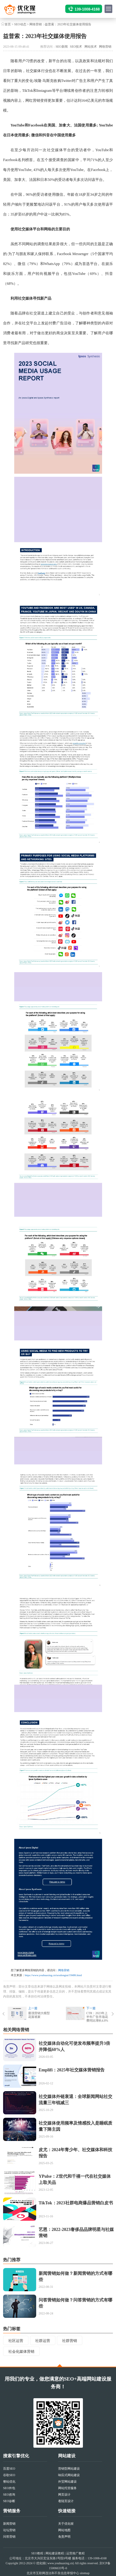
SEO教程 (37, 2553)
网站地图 (64, 2530)
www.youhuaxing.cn (60, 2563)
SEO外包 (9, 2488)
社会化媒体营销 (21, 2351)
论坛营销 (9, 2530)
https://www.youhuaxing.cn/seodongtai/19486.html (53, 1975)
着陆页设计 (66, 2501)
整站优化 (9, 2481)
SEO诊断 (9, 2501)
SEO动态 (20, 24)
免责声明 (64, 2536)
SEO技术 (76, 46)
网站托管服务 (67, 2488)
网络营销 (35, 24)
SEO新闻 (62, 46)
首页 (8, 24)
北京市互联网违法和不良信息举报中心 (53, 2573)
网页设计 (64, 2494)
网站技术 (90, 46)
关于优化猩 (66, 2523)
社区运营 (15, 2341)
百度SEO (9, 2468)
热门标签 (11, 2328)
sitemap (84, 2573)
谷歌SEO (9, 2475)
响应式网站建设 (69, 2475)
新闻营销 (9, 2523)
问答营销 (9, 2536)
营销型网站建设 (69, 2468)
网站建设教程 (54, 2553)
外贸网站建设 (67, 2481)
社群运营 (42, 2341)
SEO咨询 (9, 2494)
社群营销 (69, 2341)
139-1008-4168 (87, 9)
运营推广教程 (75, 2553)
